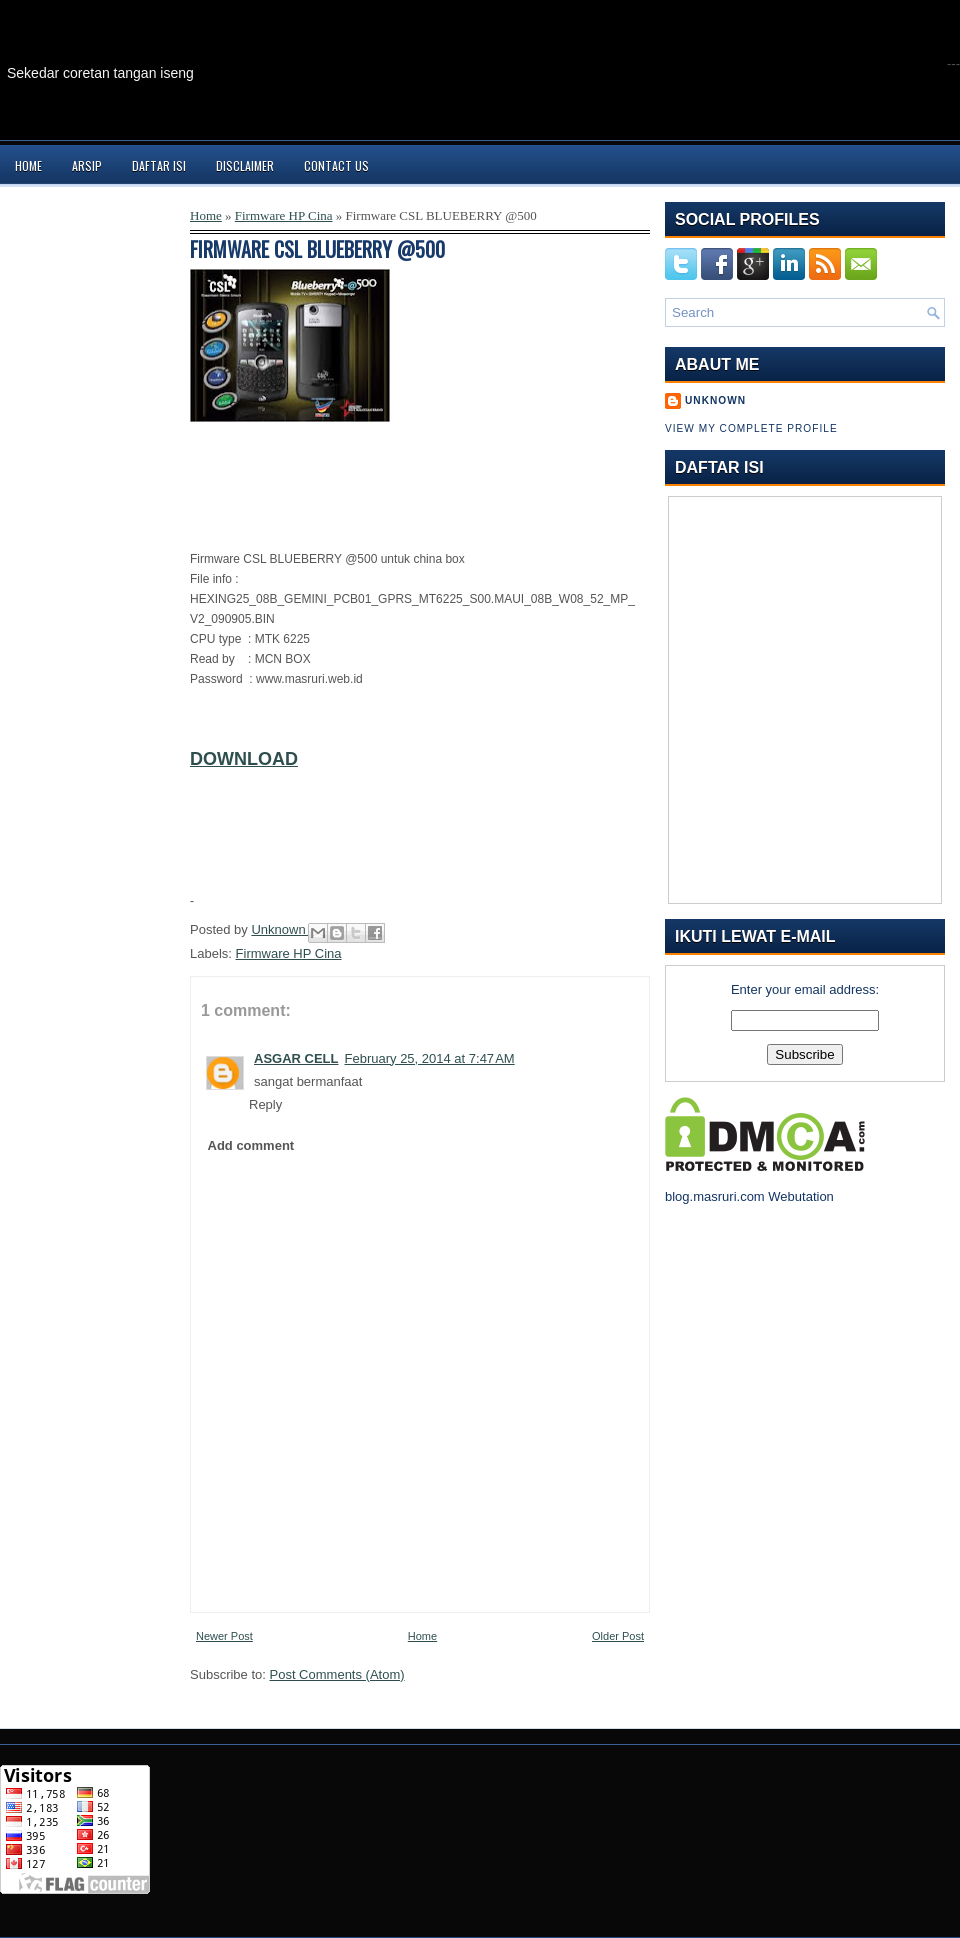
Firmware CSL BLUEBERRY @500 (317, 249)
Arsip (87, 165)
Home (28, 165)
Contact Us (336, 165)
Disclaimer (245, 165)
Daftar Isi (159, 165)
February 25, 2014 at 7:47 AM (430, 1058)
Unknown (280, 929)
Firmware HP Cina (284, 215)
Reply (265, 1104)
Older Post (618, 1636)
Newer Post (224, 1636)
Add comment (251, 1145)
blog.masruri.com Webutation (749, 1196)
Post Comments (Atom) (337, 1674)
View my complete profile (751, 428)
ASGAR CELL (296, 1058)
